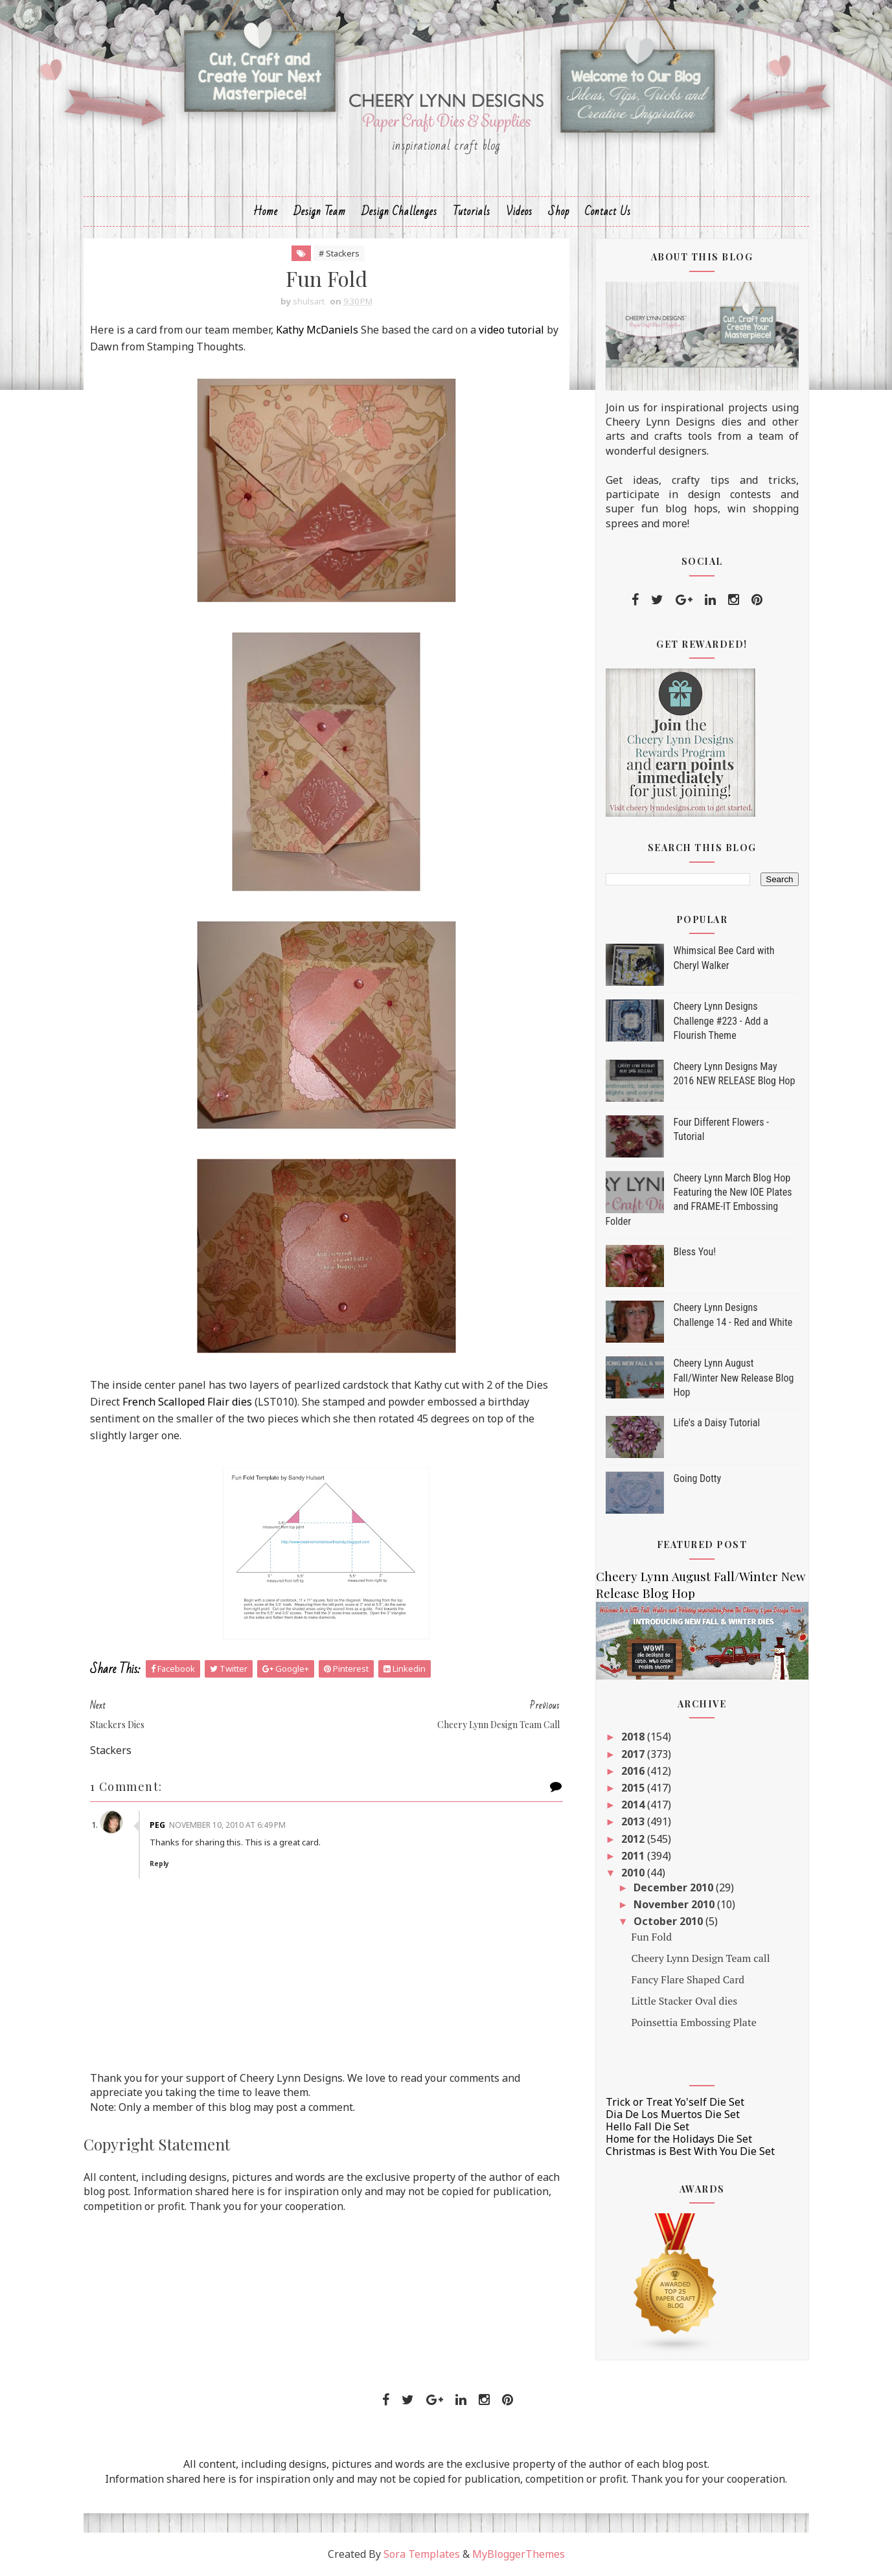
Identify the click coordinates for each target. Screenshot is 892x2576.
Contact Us (608, 211)
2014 (634, 1804)
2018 (634, 1736)
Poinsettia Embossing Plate (693, 2022)
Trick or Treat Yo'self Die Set (675, 2102)
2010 (634, 1872)
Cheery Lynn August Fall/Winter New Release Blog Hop (734, 1377)
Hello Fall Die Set (647, 2126)
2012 (634, 1839)
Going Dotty (698, 1478)
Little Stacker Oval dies (684, 2001)
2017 (634, 1754)
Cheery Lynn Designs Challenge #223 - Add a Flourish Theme (721, 1021)
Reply (159, 1863)
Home (265, 211)
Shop (558, 211)
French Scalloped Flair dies (187, 1402)
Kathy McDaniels (317, 330)
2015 (634, 1788)
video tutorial (511, 330)
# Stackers (339, 253)
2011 (634, 1856)
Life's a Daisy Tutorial (717, 1423)
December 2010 (675, 1887)
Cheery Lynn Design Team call (700, 1958)
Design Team (319, 211)
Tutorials (471, 211)
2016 (634, 1771)
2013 (634, 1821)
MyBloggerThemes (518, 2554)
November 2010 (675, 1904)
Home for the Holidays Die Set (679, 2139)
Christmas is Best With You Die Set (690, 2151)
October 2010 (669, 1921)
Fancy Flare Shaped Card (687, 1979)
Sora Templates (421, 2554)
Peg (157, 1824)
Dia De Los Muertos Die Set (673, 2114)
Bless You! (695, 1252)
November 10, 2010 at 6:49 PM (227, 1824)
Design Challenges (399, 211)
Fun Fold (651, 1937)
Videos (519, 211)
